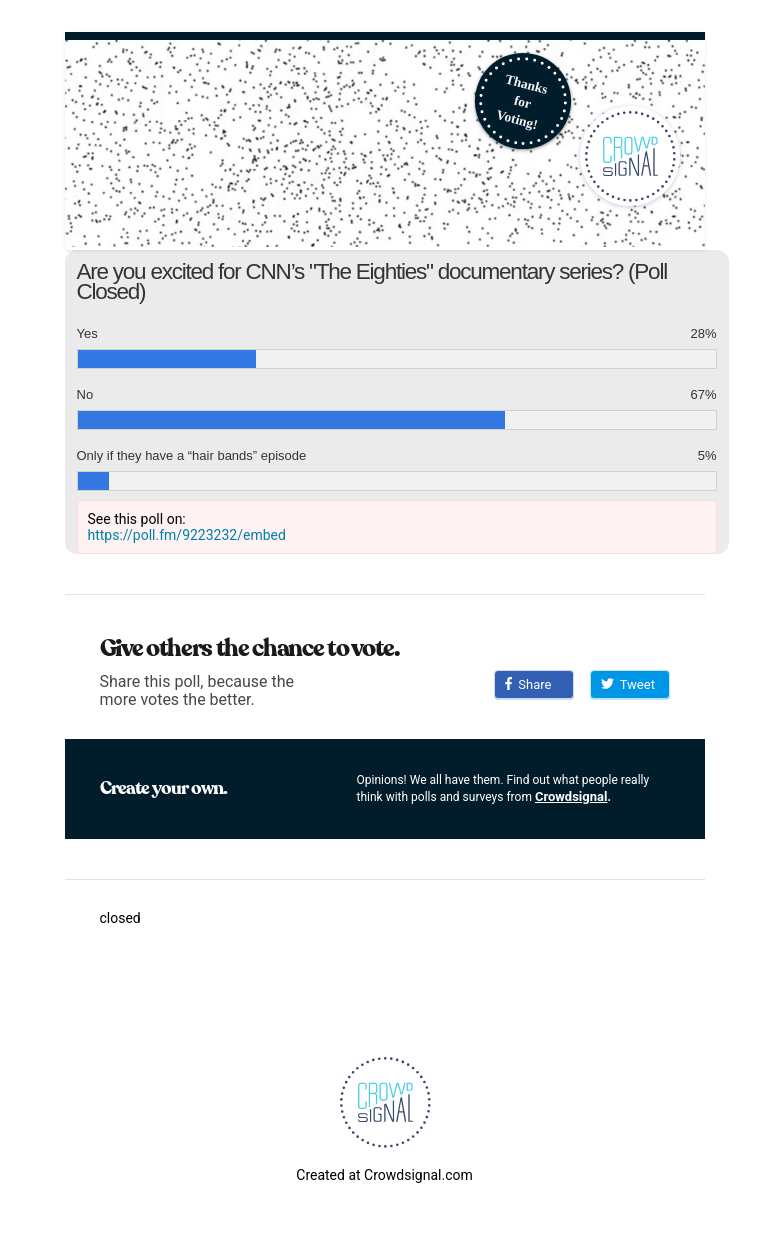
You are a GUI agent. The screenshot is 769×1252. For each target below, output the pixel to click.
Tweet (628, 684)
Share (528, 684)
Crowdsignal (571, 796)
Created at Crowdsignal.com (384, 1175)
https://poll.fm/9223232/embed (187, 535)
